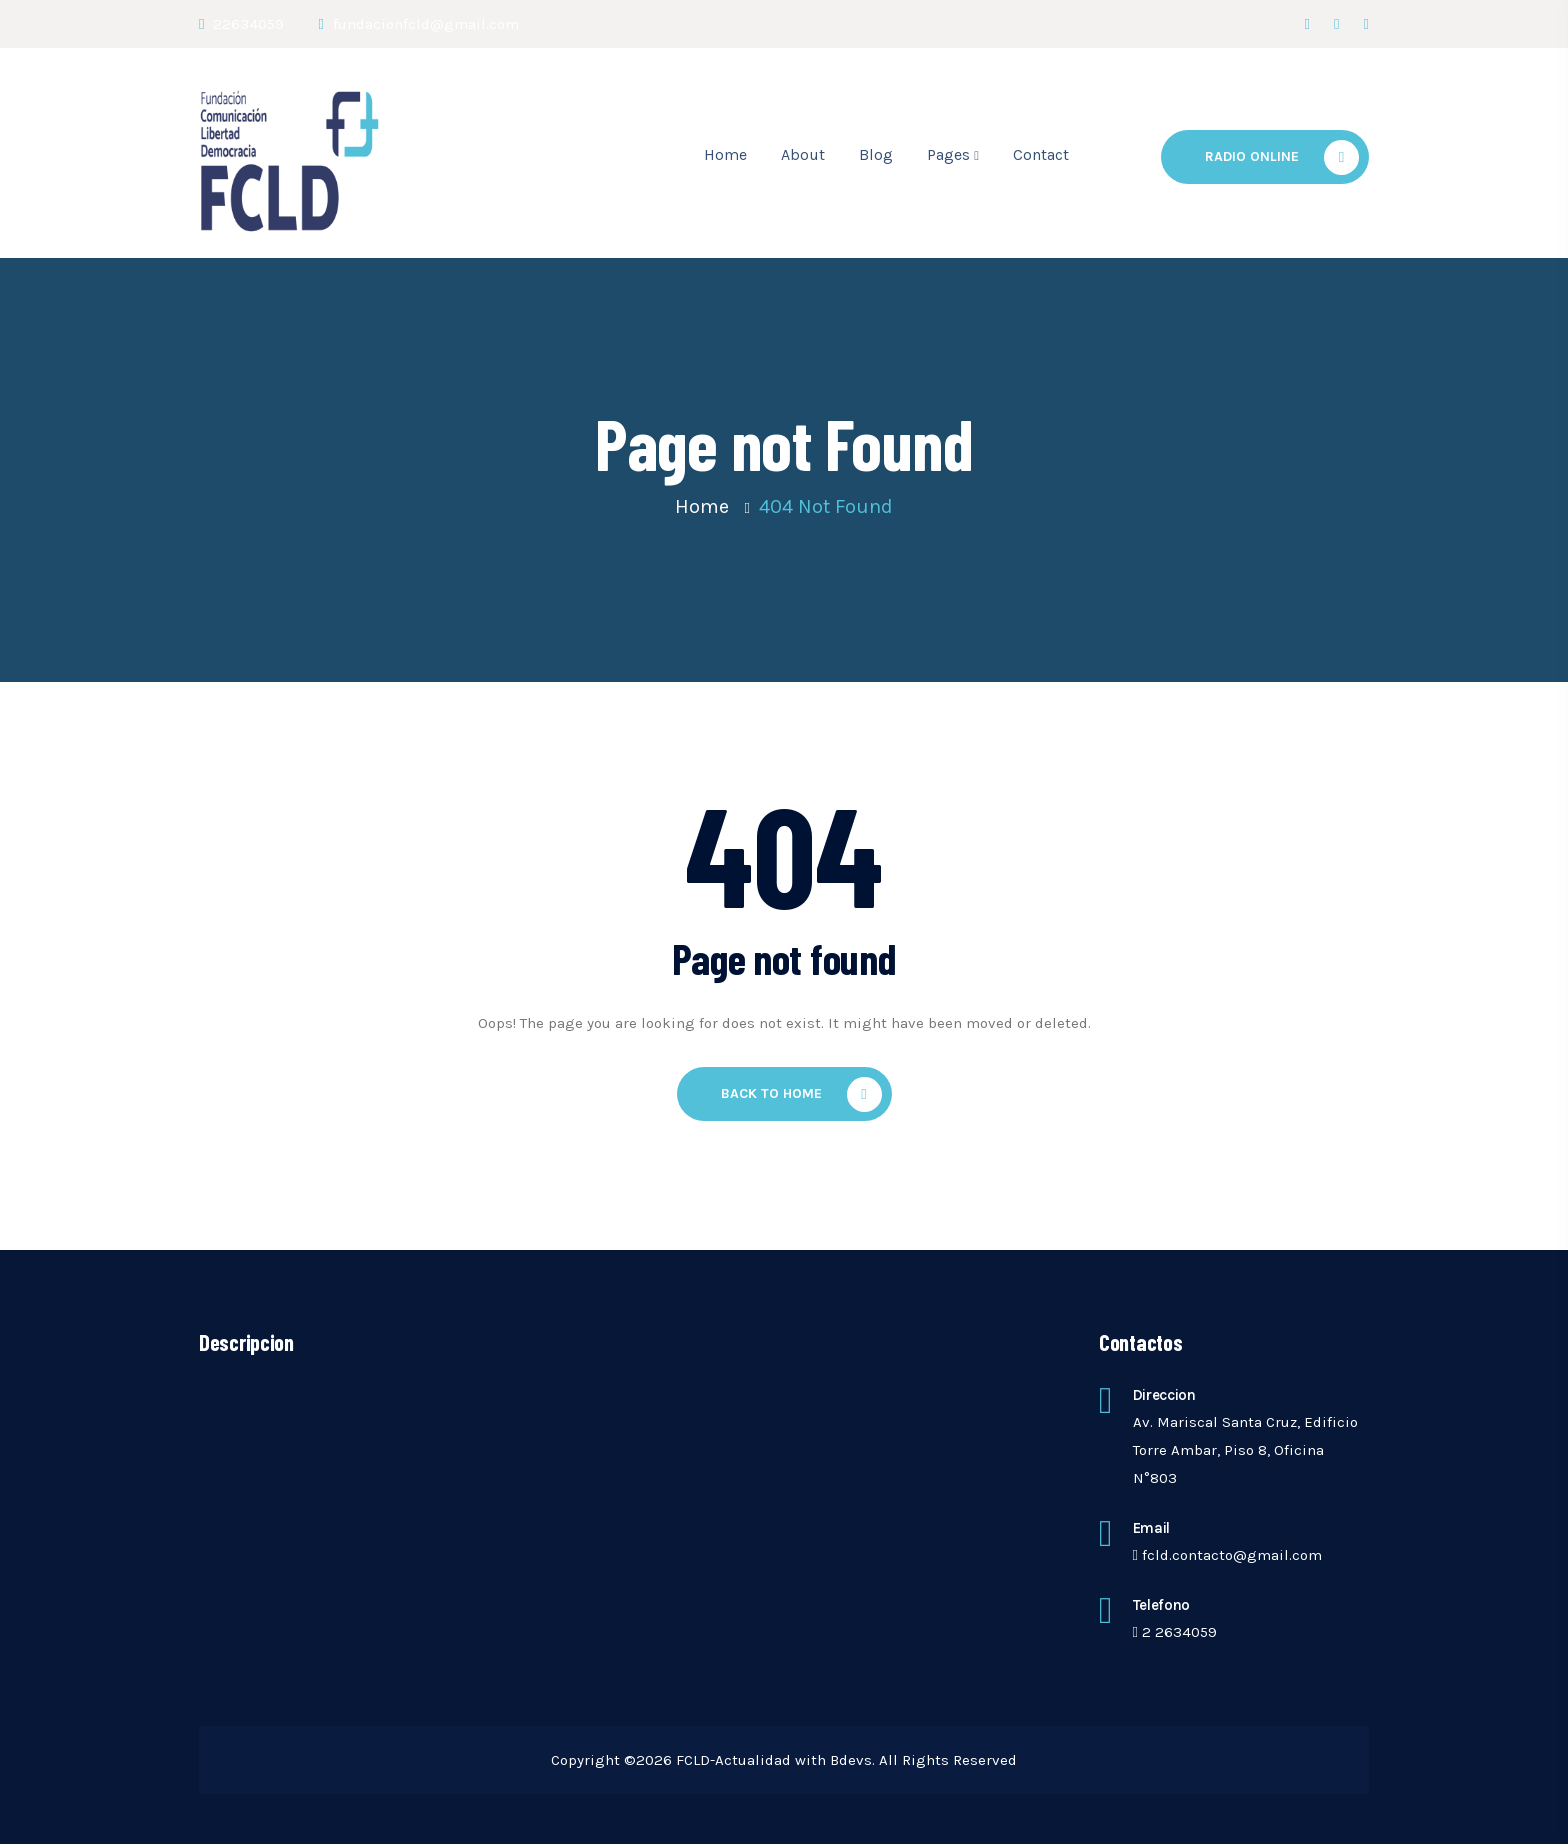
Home (725, 154)
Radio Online (1282, 157)
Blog (876, 154)
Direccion (1164, 1395)
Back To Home (801, 1094)
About (803, 154)
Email (1152, 1528)
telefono (1162, 1605)
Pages (948, 154)
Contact (1041, 154)
